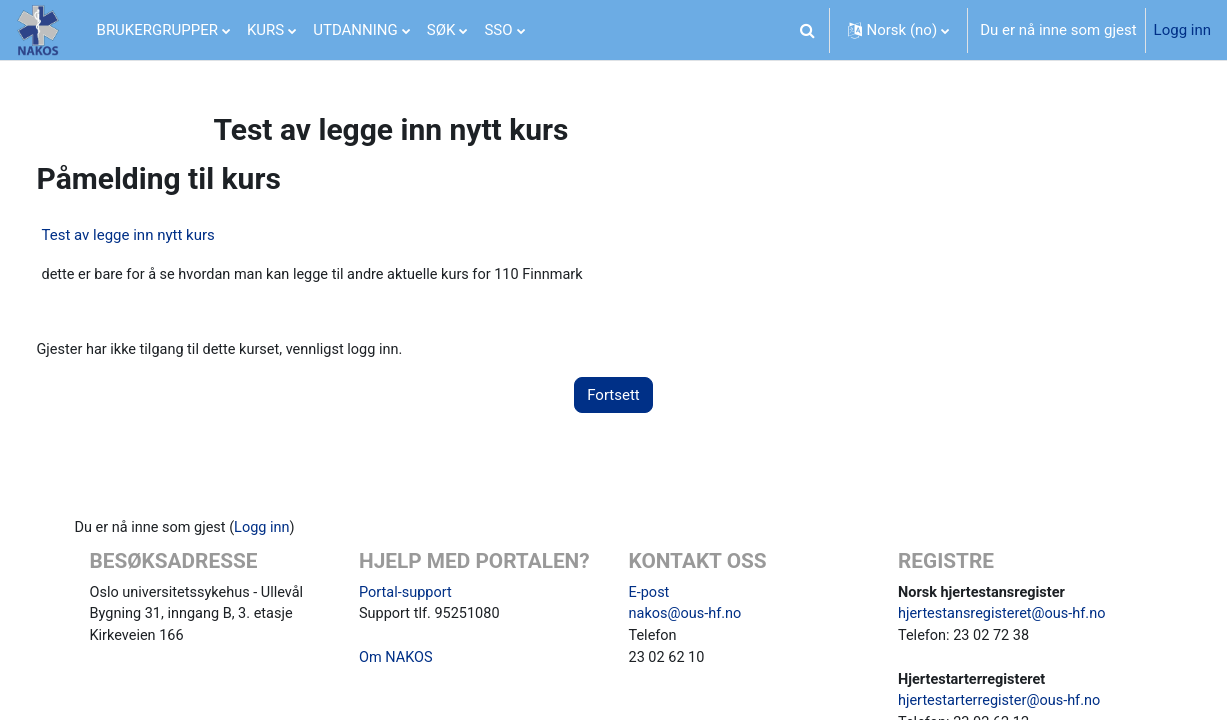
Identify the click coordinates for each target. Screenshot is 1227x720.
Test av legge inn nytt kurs (162, 235)
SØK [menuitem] (441, 30)
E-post (650, 595)
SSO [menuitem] (498, 30)
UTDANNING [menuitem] (355, 30)
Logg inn (1182, 30)
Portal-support (409, 595)
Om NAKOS (399, 662)
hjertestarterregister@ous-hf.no (1000, 707)
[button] (808, 30)
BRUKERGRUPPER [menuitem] (157, 30)
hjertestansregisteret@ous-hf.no (1003, 617)
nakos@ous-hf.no (687, 617)
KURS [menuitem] (265, 30)
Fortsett (613, 396)
